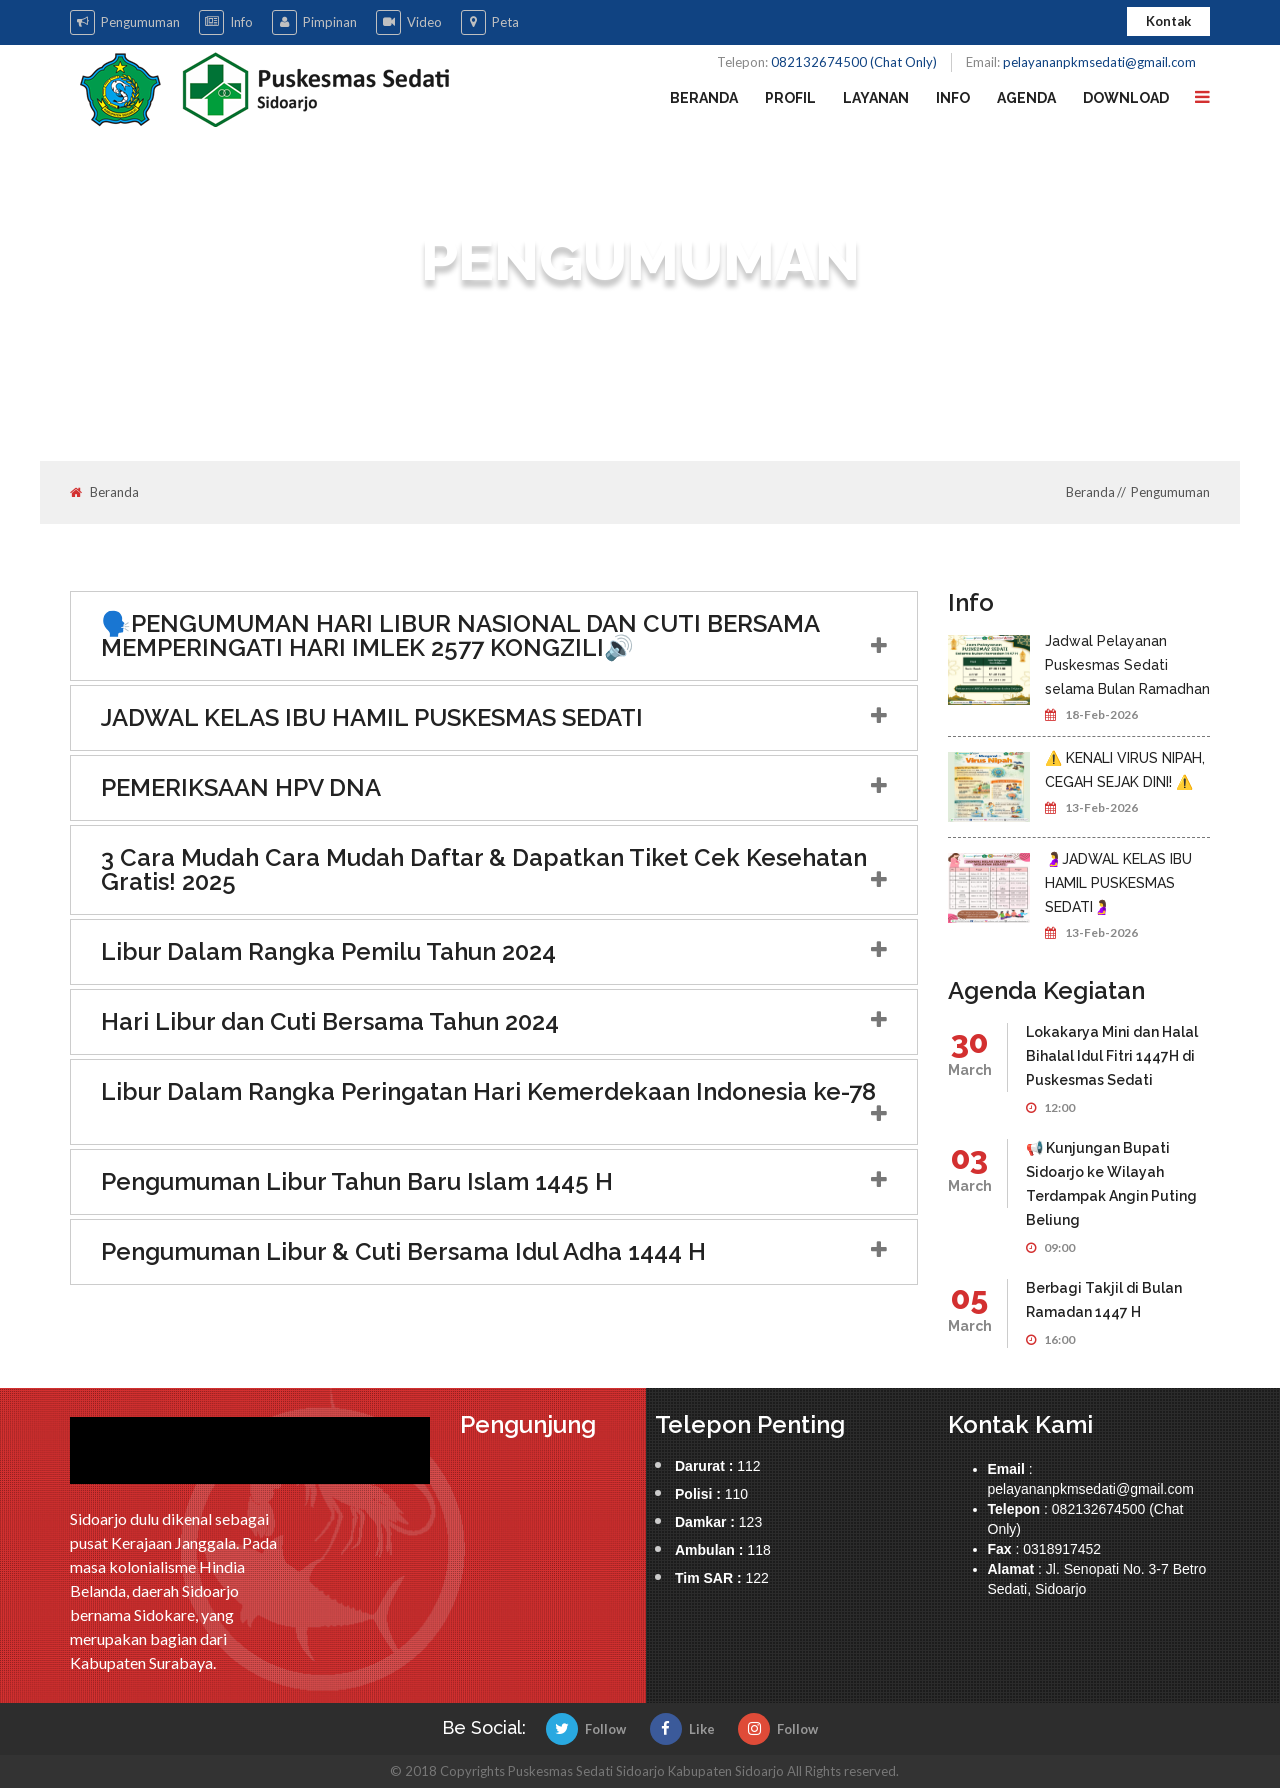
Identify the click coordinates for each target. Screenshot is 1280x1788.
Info (226, 22)
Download (1126, 98)
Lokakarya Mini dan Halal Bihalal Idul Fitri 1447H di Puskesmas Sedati (1112, 1056)
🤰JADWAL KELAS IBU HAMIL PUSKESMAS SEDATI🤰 (1118, 883)
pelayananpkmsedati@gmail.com (1099, 62)
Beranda (704, 98)
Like (682, 1729)
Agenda (1026, 98)
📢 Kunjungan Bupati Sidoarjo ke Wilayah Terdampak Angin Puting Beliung (1111, 1184)
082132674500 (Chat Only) (854, 62)
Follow (586, 1729)
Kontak (1168, 21)
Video (409, 22)
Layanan (876, 98)
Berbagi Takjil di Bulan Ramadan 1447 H (1104, 1300)
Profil (790, 98)
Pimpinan (314, 22)
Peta (490, 22)
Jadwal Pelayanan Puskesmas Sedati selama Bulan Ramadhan (1127, 665)
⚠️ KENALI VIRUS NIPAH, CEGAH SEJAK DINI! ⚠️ (1125, 770)
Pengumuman (125, 22)
